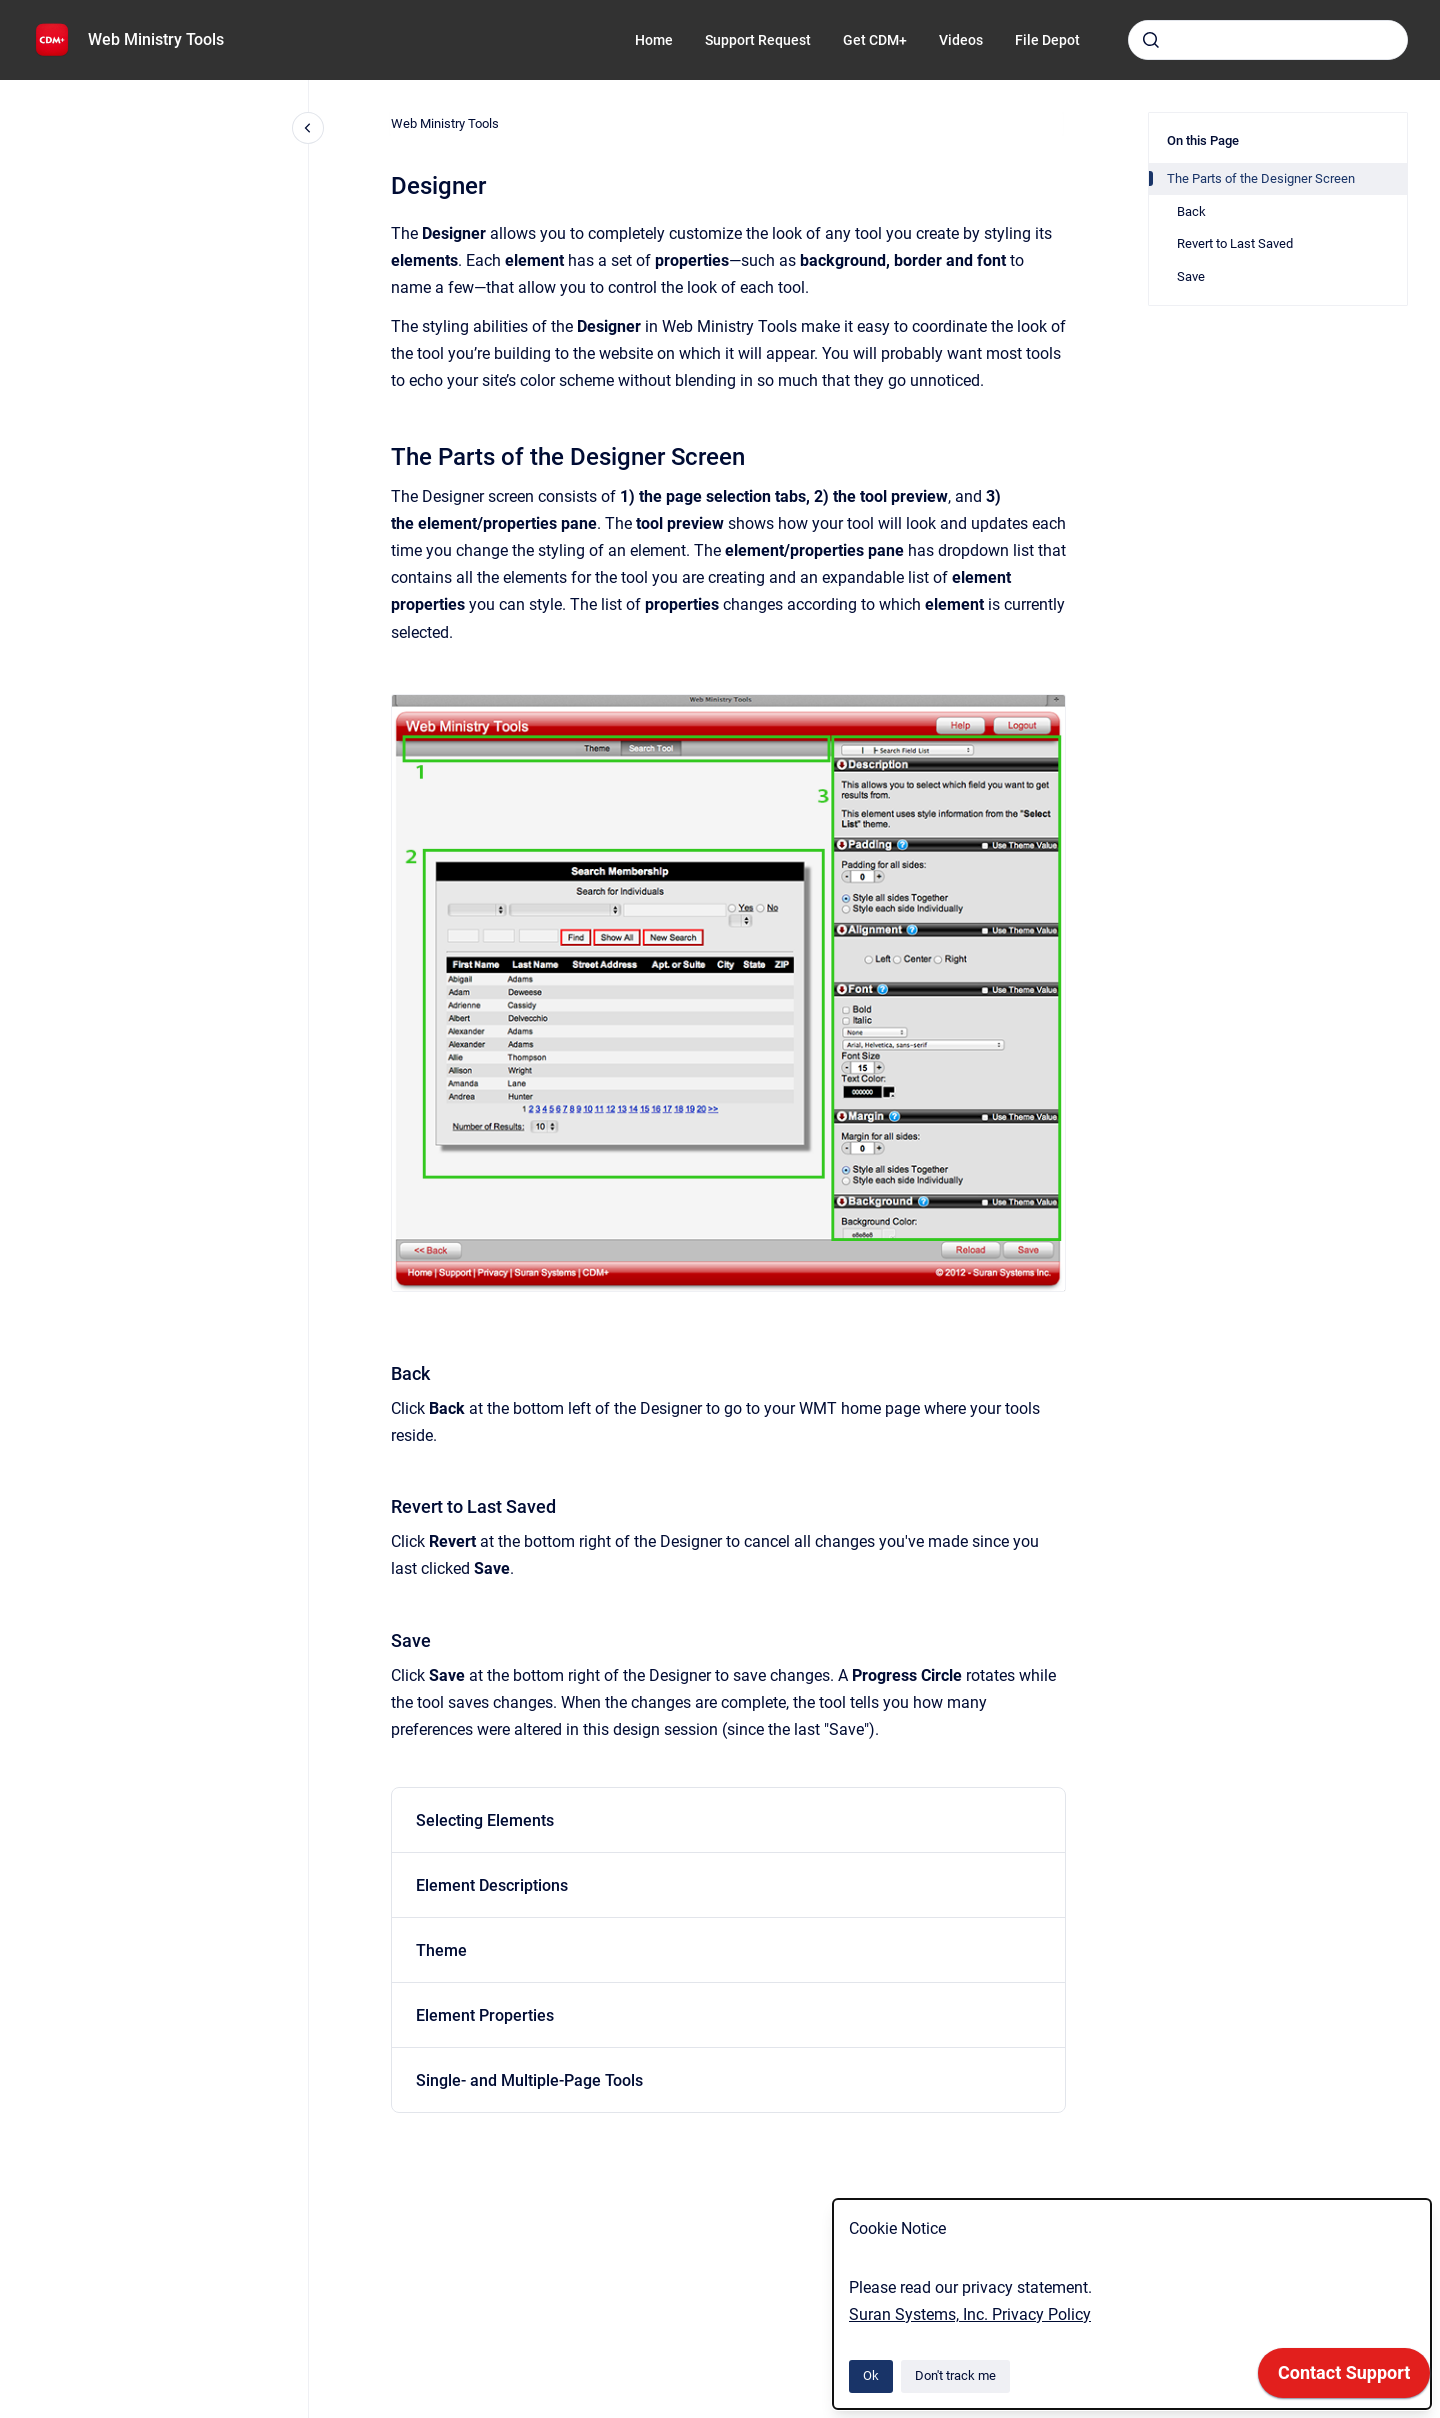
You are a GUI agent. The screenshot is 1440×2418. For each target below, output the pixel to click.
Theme (441, 1950)
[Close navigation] (308, 128)
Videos (961, 40)
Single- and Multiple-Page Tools (529, 2080)
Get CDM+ (875, 40)
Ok (871, 2375)
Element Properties (485, 2015)
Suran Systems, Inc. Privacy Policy (970, 2314)
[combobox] (1268, 40)
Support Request (758, 40)
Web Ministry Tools (156, 39)
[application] (1344, 2378)
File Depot (1047, 40)
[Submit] (1151, 40)
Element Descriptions (492, 1885)
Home (654, 40)
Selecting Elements (485, 1820)
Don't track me (955, 2375)
